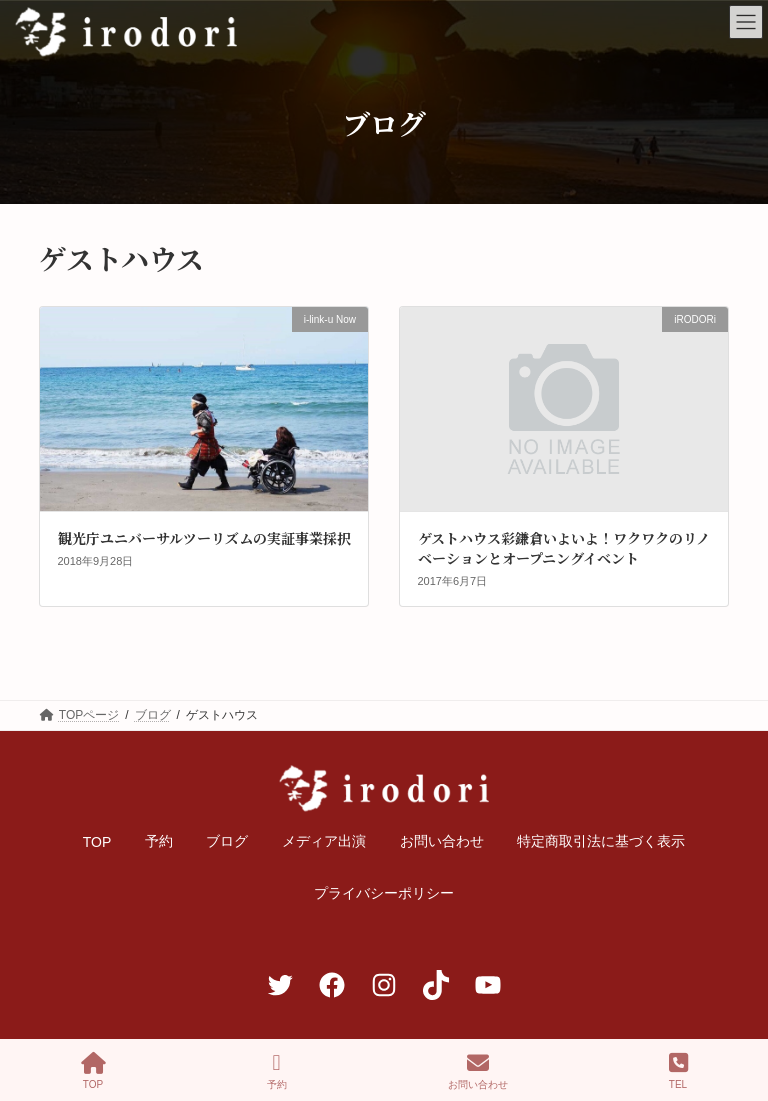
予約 (277, 1071)
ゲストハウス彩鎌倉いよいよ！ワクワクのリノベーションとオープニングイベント (564, 548)
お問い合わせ (478, 1071)
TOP (93, 1071)
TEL (678, 1071)
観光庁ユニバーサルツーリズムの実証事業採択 (204, 538)
